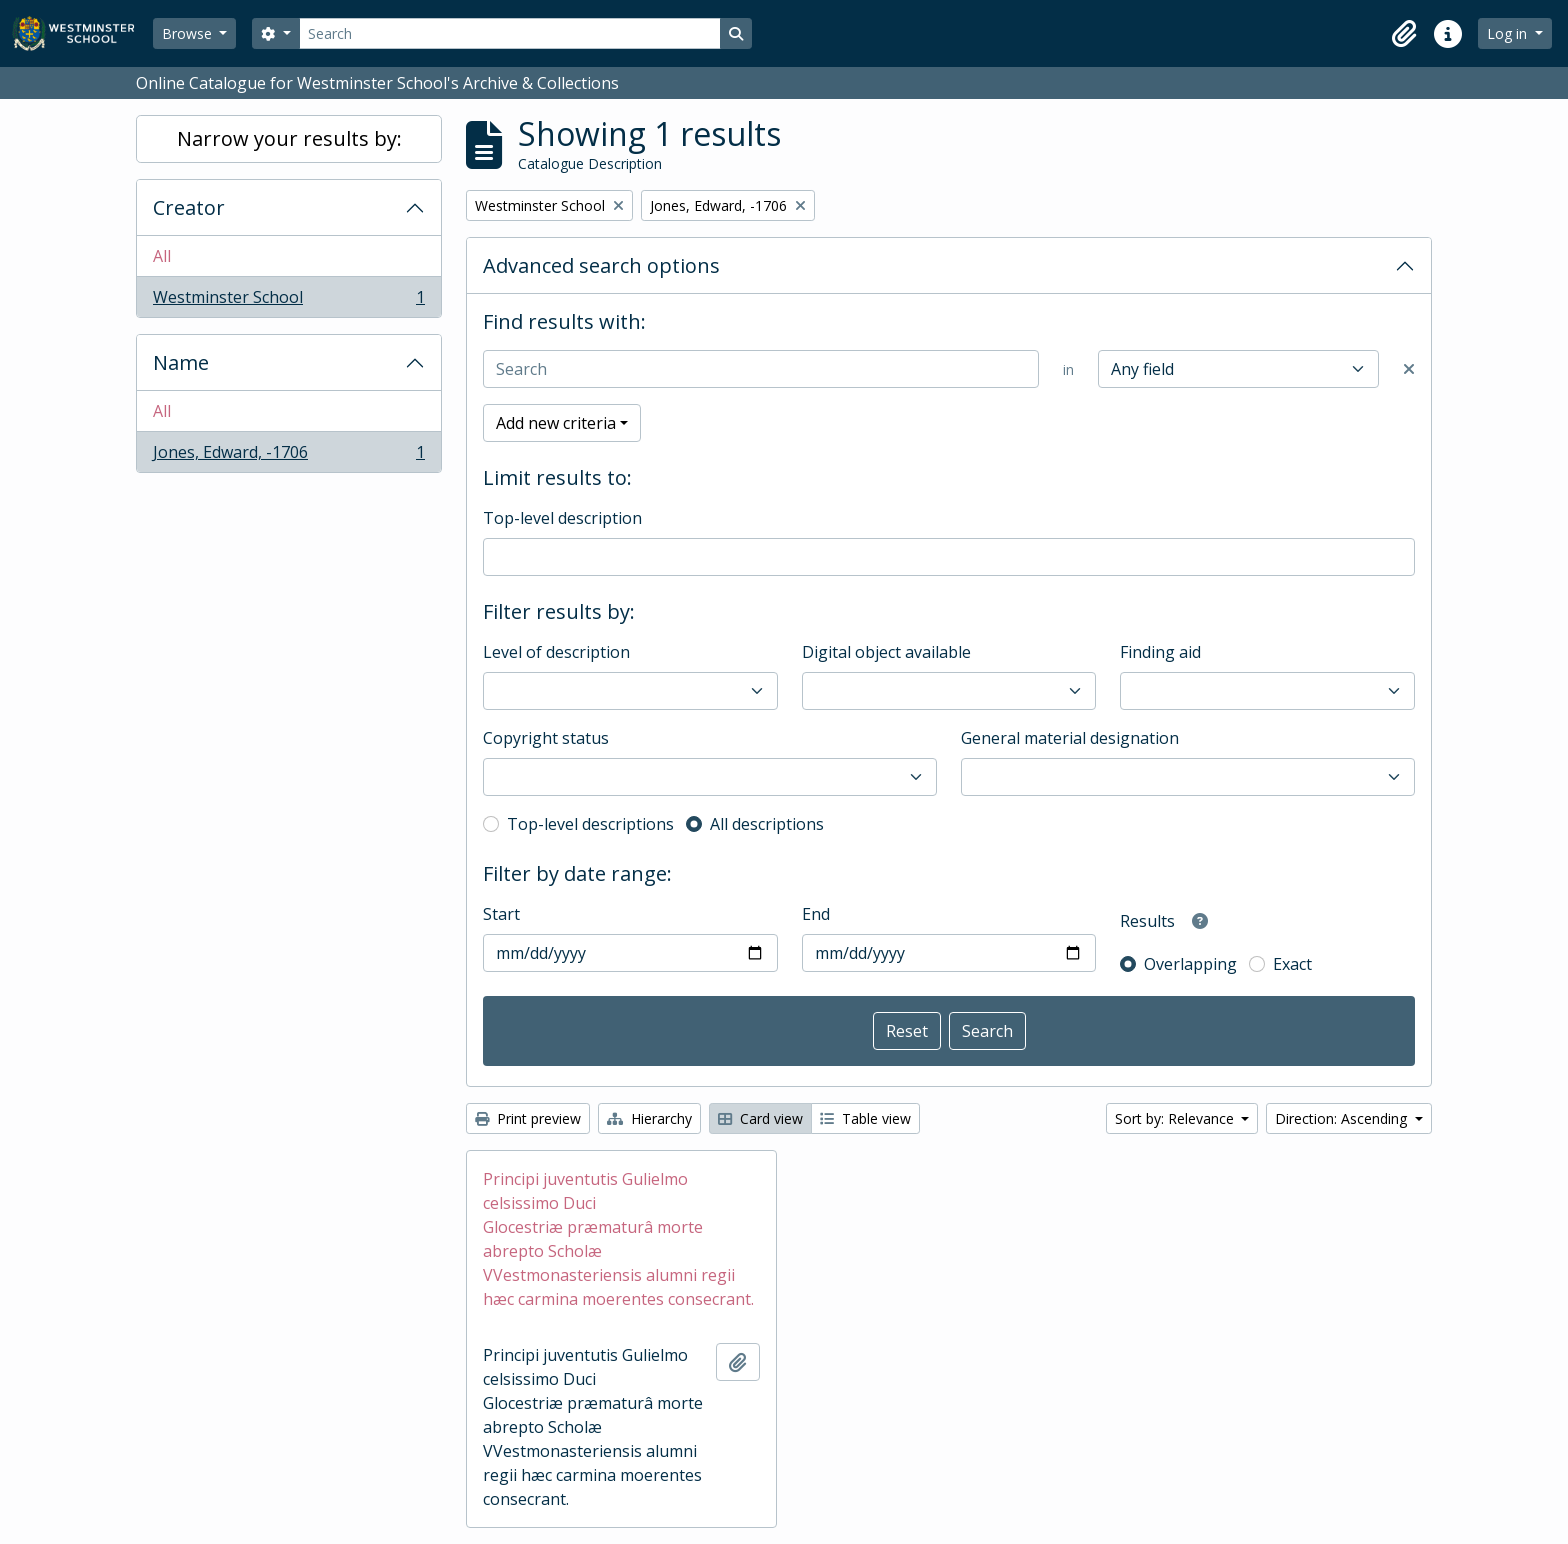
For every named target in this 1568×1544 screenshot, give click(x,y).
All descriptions (767, 824)
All (162, 256)
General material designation (1070, 738)
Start (501, 914)
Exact (1292, 964)
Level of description (556, 652)
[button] (1404, 34)
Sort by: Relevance (1176, 1118)
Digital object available (886, 652)
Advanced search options (601, 265)
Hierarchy (649, 1118)
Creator (189, 207)
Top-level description (562, 518)
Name (181, 362)
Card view (760, 1118)
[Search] (510, 33)
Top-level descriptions (590, 824)
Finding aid (1160, 652)
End (816, 914)
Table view (865, 1118)
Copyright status (546, 738)
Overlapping (1190, 964)
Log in (1509, 33)
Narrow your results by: (289, 138)
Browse (189, 33)
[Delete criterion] (1409, 369)
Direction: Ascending (1343, 1118)
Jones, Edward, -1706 (288, 456)
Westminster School (288, 301)
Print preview (528, 1118)
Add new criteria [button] (556, 423)
